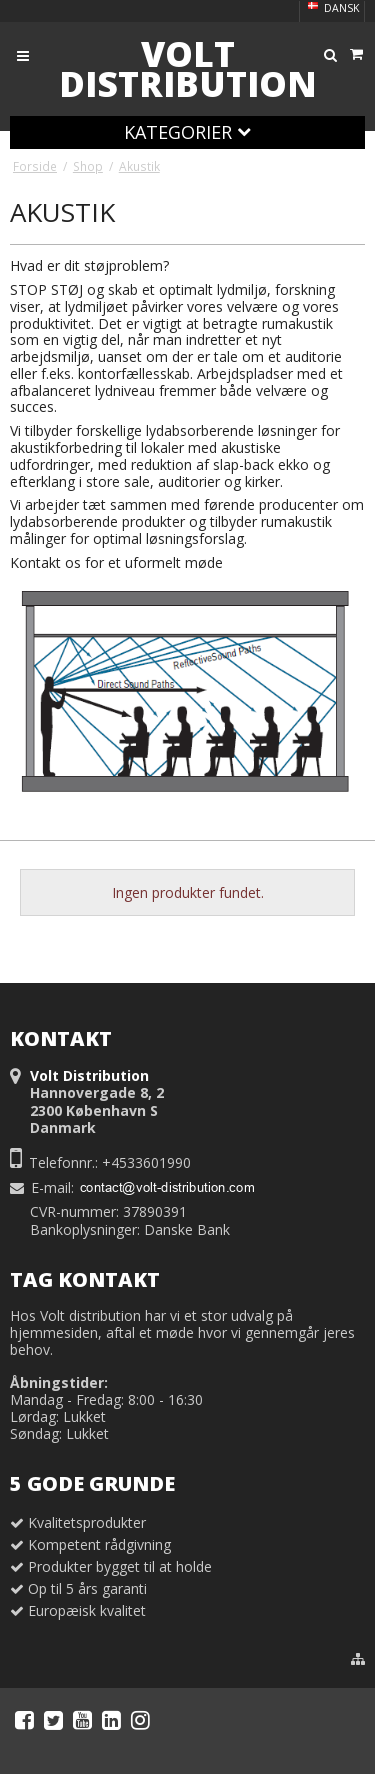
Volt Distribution (188, 69)
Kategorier (187, 132)
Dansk (332, 8)
